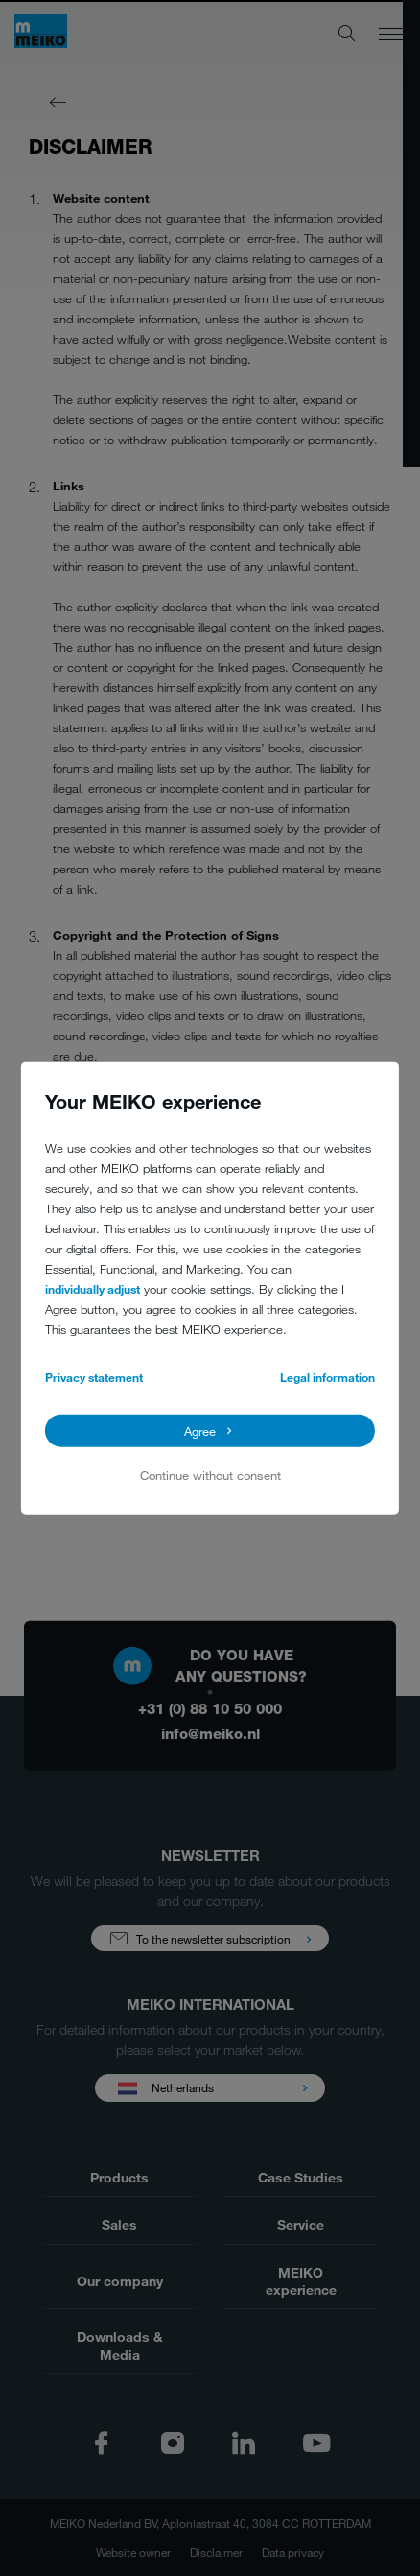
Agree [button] (200, 1431)
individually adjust (92, 1288)
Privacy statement (94, 1376)
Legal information (327, 1376)
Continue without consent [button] (210, 1475)
